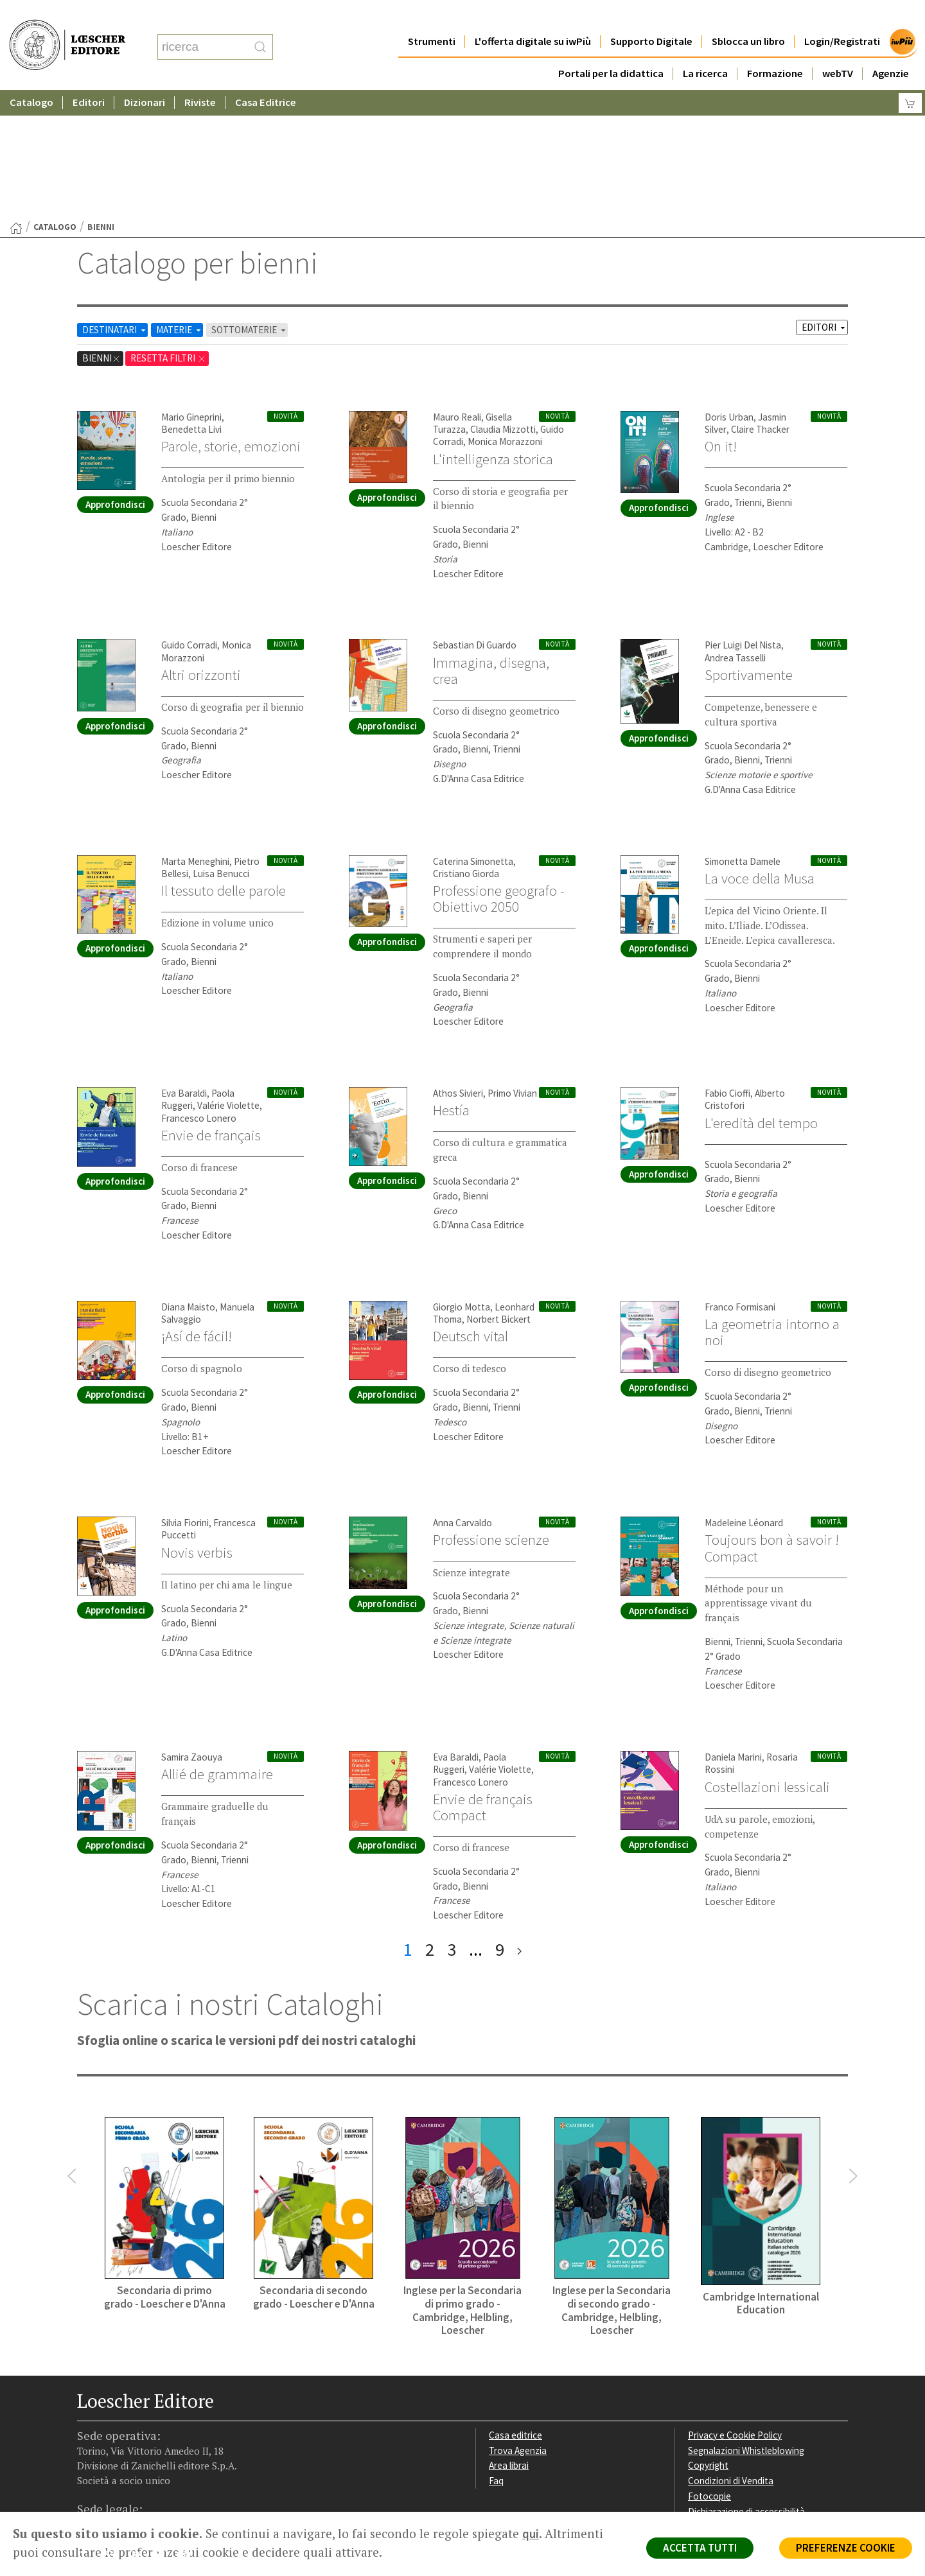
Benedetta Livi (191, 304)
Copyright (708, 2340)
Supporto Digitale (651, 15)
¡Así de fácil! (196, 1211)
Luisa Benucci (221, 748)
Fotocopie (709, 2371)
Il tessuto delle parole (223, 765)
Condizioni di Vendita (730, 2355)
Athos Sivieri (458, 968)
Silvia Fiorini (185, 1397)
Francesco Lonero (198, 993)
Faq (496, 2355)
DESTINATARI (115, 204)
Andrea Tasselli (735, 533)
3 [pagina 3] (451, 1824)
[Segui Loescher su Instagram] (113, 2431)
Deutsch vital (470, 1211)
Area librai (509, 2340)
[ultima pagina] (519, 1824)
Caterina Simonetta (473, 736)
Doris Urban (729, 292)
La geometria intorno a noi (772, 1207)
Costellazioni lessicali (767, 1662)
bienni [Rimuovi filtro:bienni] (101, 233)
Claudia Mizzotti (503, 304)
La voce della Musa (760, 753)
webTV (837, 48)
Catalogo (31, 76)
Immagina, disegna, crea (491, 545)
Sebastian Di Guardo (474, 520)
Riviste (200, 76)
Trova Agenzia (518, 2325)
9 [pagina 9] (499, 1824)
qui (530, 2533)
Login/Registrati (842, 15)
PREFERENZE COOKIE (845, 2548)
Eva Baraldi (184, 968)
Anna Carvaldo (462, 1397)
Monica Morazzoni (505, 316)
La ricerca (705, 48)
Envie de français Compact (483, 1682)
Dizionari (144, 76)
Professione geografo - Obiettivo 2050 (499, 773)
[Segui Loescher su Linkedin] (138, 2431)
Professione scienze (491, 1414)
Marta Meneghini (195, 736)
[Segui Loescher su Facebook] (88, 2431)
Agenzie (890, 48)
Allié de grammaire (217, 1649)
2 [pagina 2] (429, 1824)
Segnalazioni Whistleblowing (746, 2325)
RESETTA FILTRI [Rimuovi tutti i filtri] (168, 233)
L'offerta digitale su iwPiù (533, 15)
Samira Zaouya (191, 1632)
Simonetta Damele (742, 736)
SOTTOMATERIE (249, 204)
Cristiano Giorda (466, 748)
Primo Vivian (512, 968)
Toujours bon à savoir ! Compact (772, 1422)
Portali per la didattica (611, 48)
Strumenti (431, 15)
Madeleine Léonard (744, 1397)
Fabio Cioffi (727, 968)
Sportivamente (749, 550)
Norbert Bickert (498, 1194)
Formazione (775, 48)
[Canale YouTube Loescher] (163, 2431)
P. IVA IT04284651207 (121, 2482)
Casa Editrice (265, 76)
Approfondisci (115, 379)
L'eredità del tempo (761, 998)
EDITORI (824, 202)
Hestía (451, 985)
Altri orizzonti (201, 550)
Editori (89, 76)
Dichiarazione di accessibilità (746, 2386)
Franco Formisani (740, 1182)
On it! (721, 321)
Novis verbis (197, 1427)
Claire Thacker (760, 304)
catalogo (54, 101)
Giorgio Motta (461, 1182)
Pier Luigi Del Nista (743, 520)
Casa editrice (515, 2310)
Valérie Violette (228, 980)
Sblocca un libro (748, 15)
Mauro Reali (457, 292)
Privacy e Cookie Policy (735, 2310)
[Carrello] (910, 77)
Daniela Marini (733, 1632)
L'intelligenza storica (493, 334)
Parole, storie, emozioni (231, 321)
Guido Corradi (189, 520)
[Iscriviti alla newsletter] (188, 2430)
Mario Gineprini (191, 292)
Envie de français (211, 1010)
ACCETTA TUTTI (700, 2548)
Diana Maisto (188, 1182)
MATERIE (179, 204)
